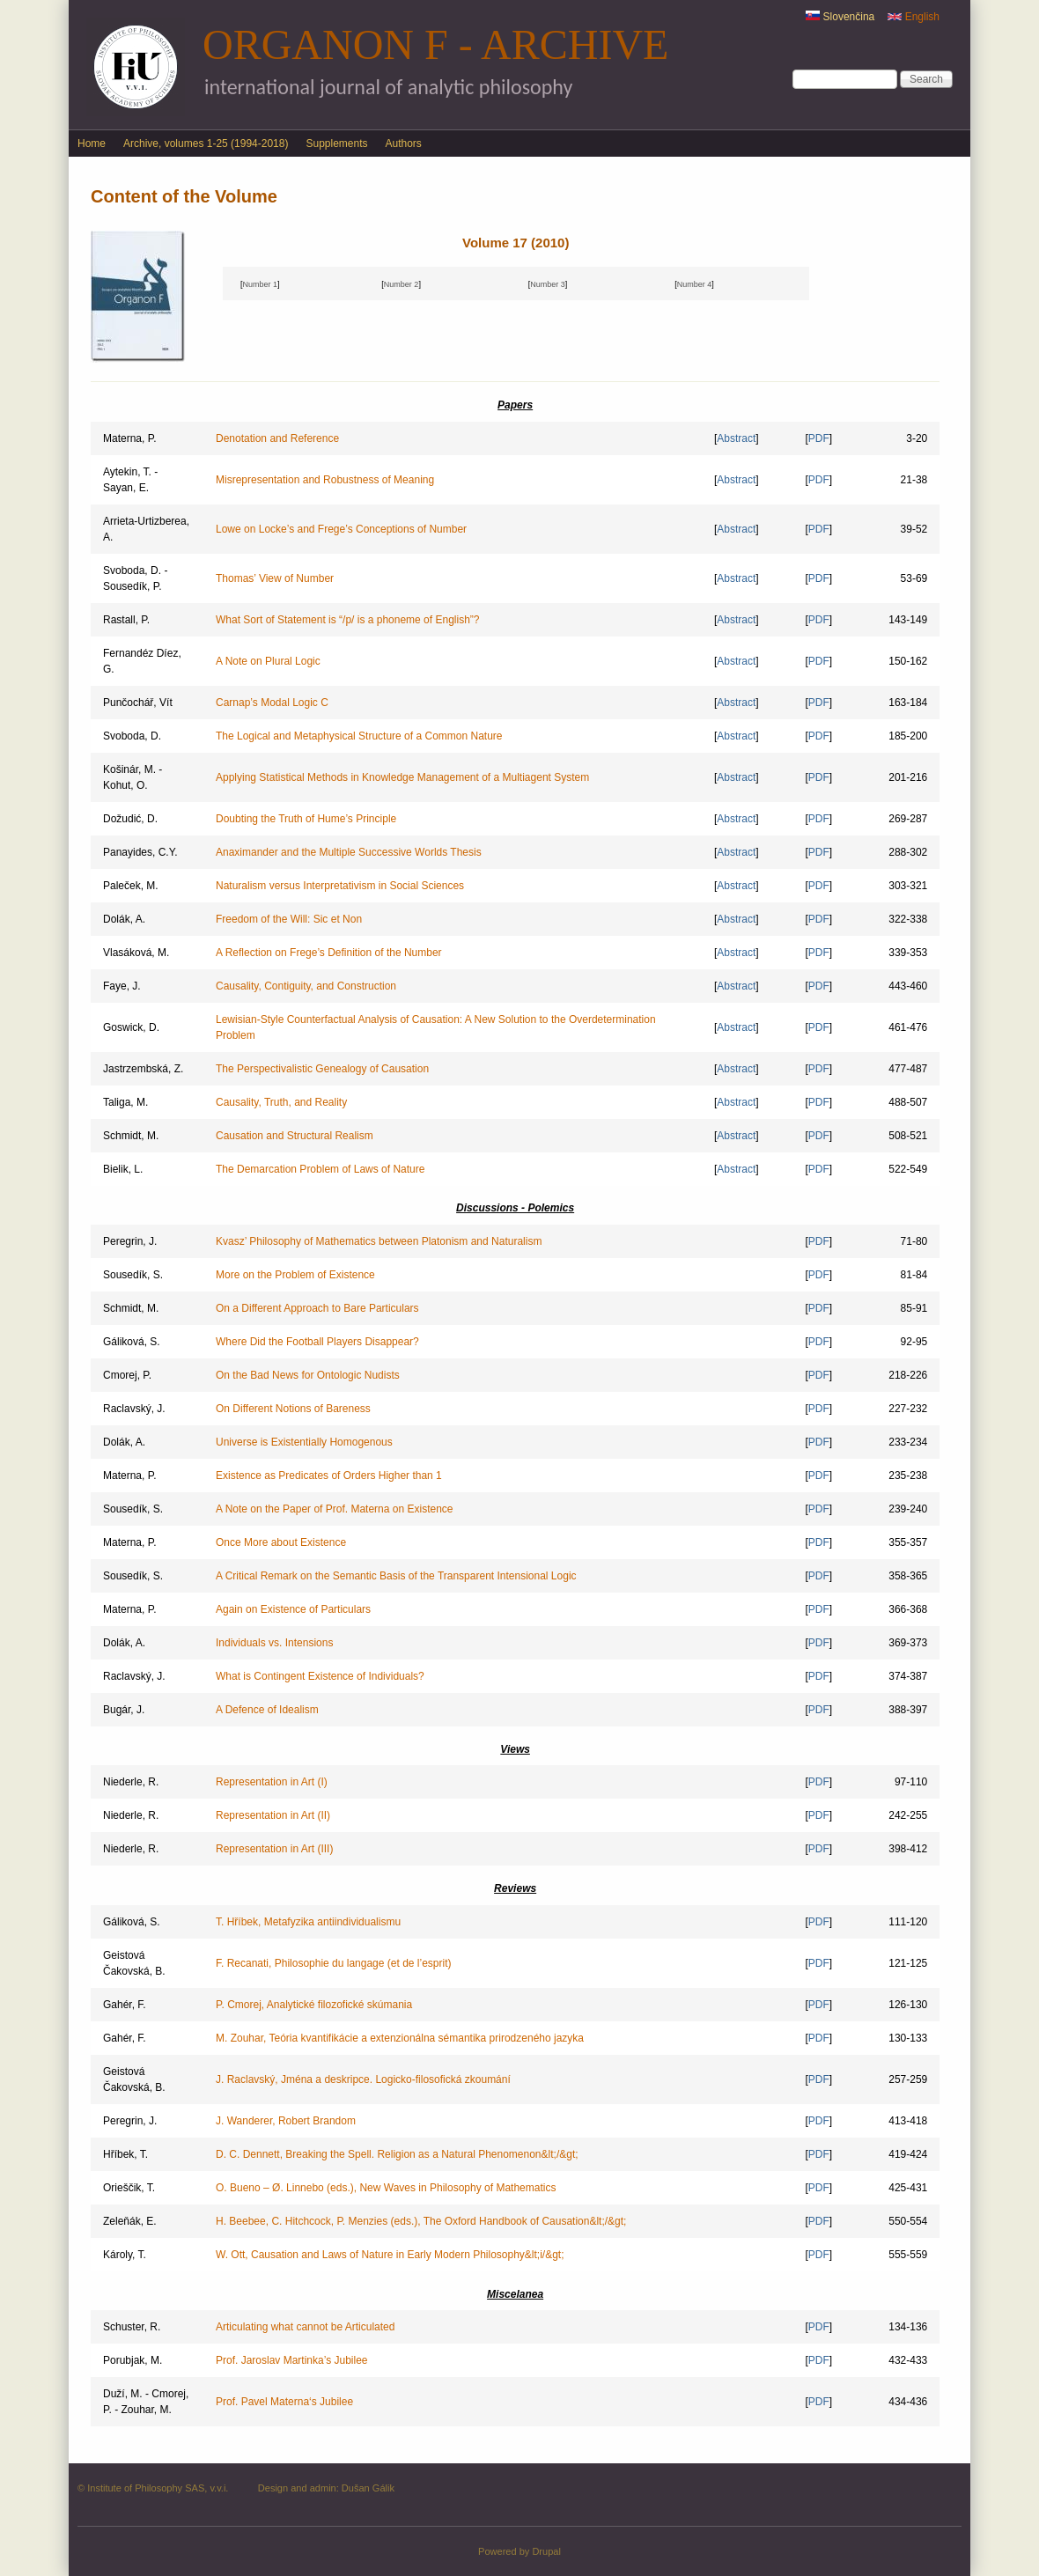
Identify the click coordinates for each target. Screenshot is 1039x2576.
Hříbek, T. (125, 2154)
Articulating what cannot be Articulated (305, 2327)
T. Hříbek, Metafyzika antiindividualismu (308, 1922)
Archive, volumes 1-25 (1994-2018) (205, 143)
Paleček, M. (130, 886)
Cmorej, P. (127, 1375)
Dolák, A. (124, 919)
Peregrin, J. (130, 1241)
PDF (818, 438)
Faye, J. (122, 986)
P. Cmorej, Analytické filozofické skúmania (314, 2004)
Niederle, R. (130, 1782)
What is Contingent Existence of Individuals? (320, 1676)
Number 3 (547, 284)
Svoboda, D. (132, 736)
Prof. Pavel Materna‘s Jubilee (284, 2402)
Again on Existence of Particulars (293, 1609)
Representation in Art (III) (274, 1849)
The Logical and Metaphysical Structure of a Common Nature (359, 736)
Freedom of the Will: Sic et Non (289, 919)
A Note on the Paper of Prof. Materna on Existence (334, 1509)
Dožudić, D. (130, 819)
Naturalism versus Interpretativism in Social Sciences (340, 886)
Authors (404, 143)
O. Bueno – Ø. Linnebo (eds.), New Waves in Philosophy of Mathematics (386, 2188)
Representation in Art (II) (273, 1815)
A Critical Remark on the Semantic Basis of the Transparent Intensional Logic (396, 1576)
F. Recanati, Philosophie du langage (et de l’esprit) (334, 1963)
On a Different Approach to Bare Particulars (317, 1308)
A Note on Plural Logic (268, 661)
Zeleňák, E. (130, 2221)
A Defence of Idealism (267, 1710)
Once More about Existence (281, 1542)
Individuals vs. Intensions (274, 1643)
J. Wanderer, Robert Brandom (286, 2121)
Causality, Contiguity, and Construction (306, 986)
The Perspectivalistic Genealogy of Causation (322, 1069)
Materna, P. (129, 438)
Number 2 (401, 284)
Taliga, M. (125, 1102)
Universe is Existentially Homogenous (304, 1442)
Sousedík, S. (133, 1275)
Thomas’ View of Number (275, 578)
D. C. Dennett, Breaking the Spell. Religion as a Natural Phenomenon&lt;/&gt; (397, 2154)
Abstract (736, 438)
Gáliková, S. (131, 1342)
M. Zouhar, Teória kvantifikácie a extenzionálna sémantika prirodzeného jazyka (400, 2038)
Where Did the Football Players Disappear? (317, 1342)
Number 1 (259, 284)
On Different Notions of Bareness (293, 1408)
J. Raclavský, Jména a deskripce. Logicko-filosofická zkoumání (363, 2079)
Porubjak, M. (132, 2360)
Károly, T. (124, 2254)
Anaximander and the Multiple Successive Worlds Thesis (349, 852)
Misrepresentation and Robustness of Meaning (325, 480)
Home (91, 143)
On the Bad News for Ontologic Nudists (308, 1375)
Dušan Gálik (368, 2488)
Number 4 (694, 284)
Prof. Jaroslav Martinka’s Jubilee (292, 2360)
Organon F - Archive (435, 44)
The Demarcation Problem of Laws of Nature (320, 1169)
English (914, 17)
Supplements (336, 143)
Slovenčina (840, 17)
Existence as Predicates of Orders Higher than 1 (329, 1475)
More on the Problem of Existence (295, 1275)
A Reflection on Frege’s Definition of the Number (329, 952)
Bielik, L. (123, 1169)
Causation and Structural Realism (294, 1136)
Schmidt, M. (130, 1136)
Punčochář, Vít (138, 702)
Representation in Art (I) (272, 1782)
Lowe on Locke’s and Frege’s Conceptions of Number (341, 529)
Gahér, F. (124, 2004)
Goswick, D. (131, 1027)
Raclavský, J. (134, 1408)
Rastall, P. (126, 620)
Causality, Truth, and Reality (281, 1102)
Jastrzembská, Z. (143, 1069)
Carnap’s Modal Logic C (272, 702)
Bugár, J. (123, 1710)
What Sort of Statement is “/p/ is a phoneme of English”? (347, 620)
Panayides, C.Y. (140, 852)
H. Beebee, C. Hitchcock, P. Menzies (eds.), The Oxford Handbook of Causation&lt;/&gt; (421, 2221)
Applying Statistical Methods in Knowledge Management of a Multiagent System (402, 777)
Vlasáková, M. (136, 952)
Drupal (546, 2551)
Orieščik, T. (129, 2188)
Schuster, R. (131, 2327)
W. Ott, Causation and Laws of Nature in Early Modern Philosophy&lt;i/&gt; (390, 2254)
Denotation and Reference (277, 438)
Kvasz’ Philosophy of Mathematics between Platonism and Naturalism (379, 1241)
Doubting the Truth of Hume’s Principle (306, 819)
